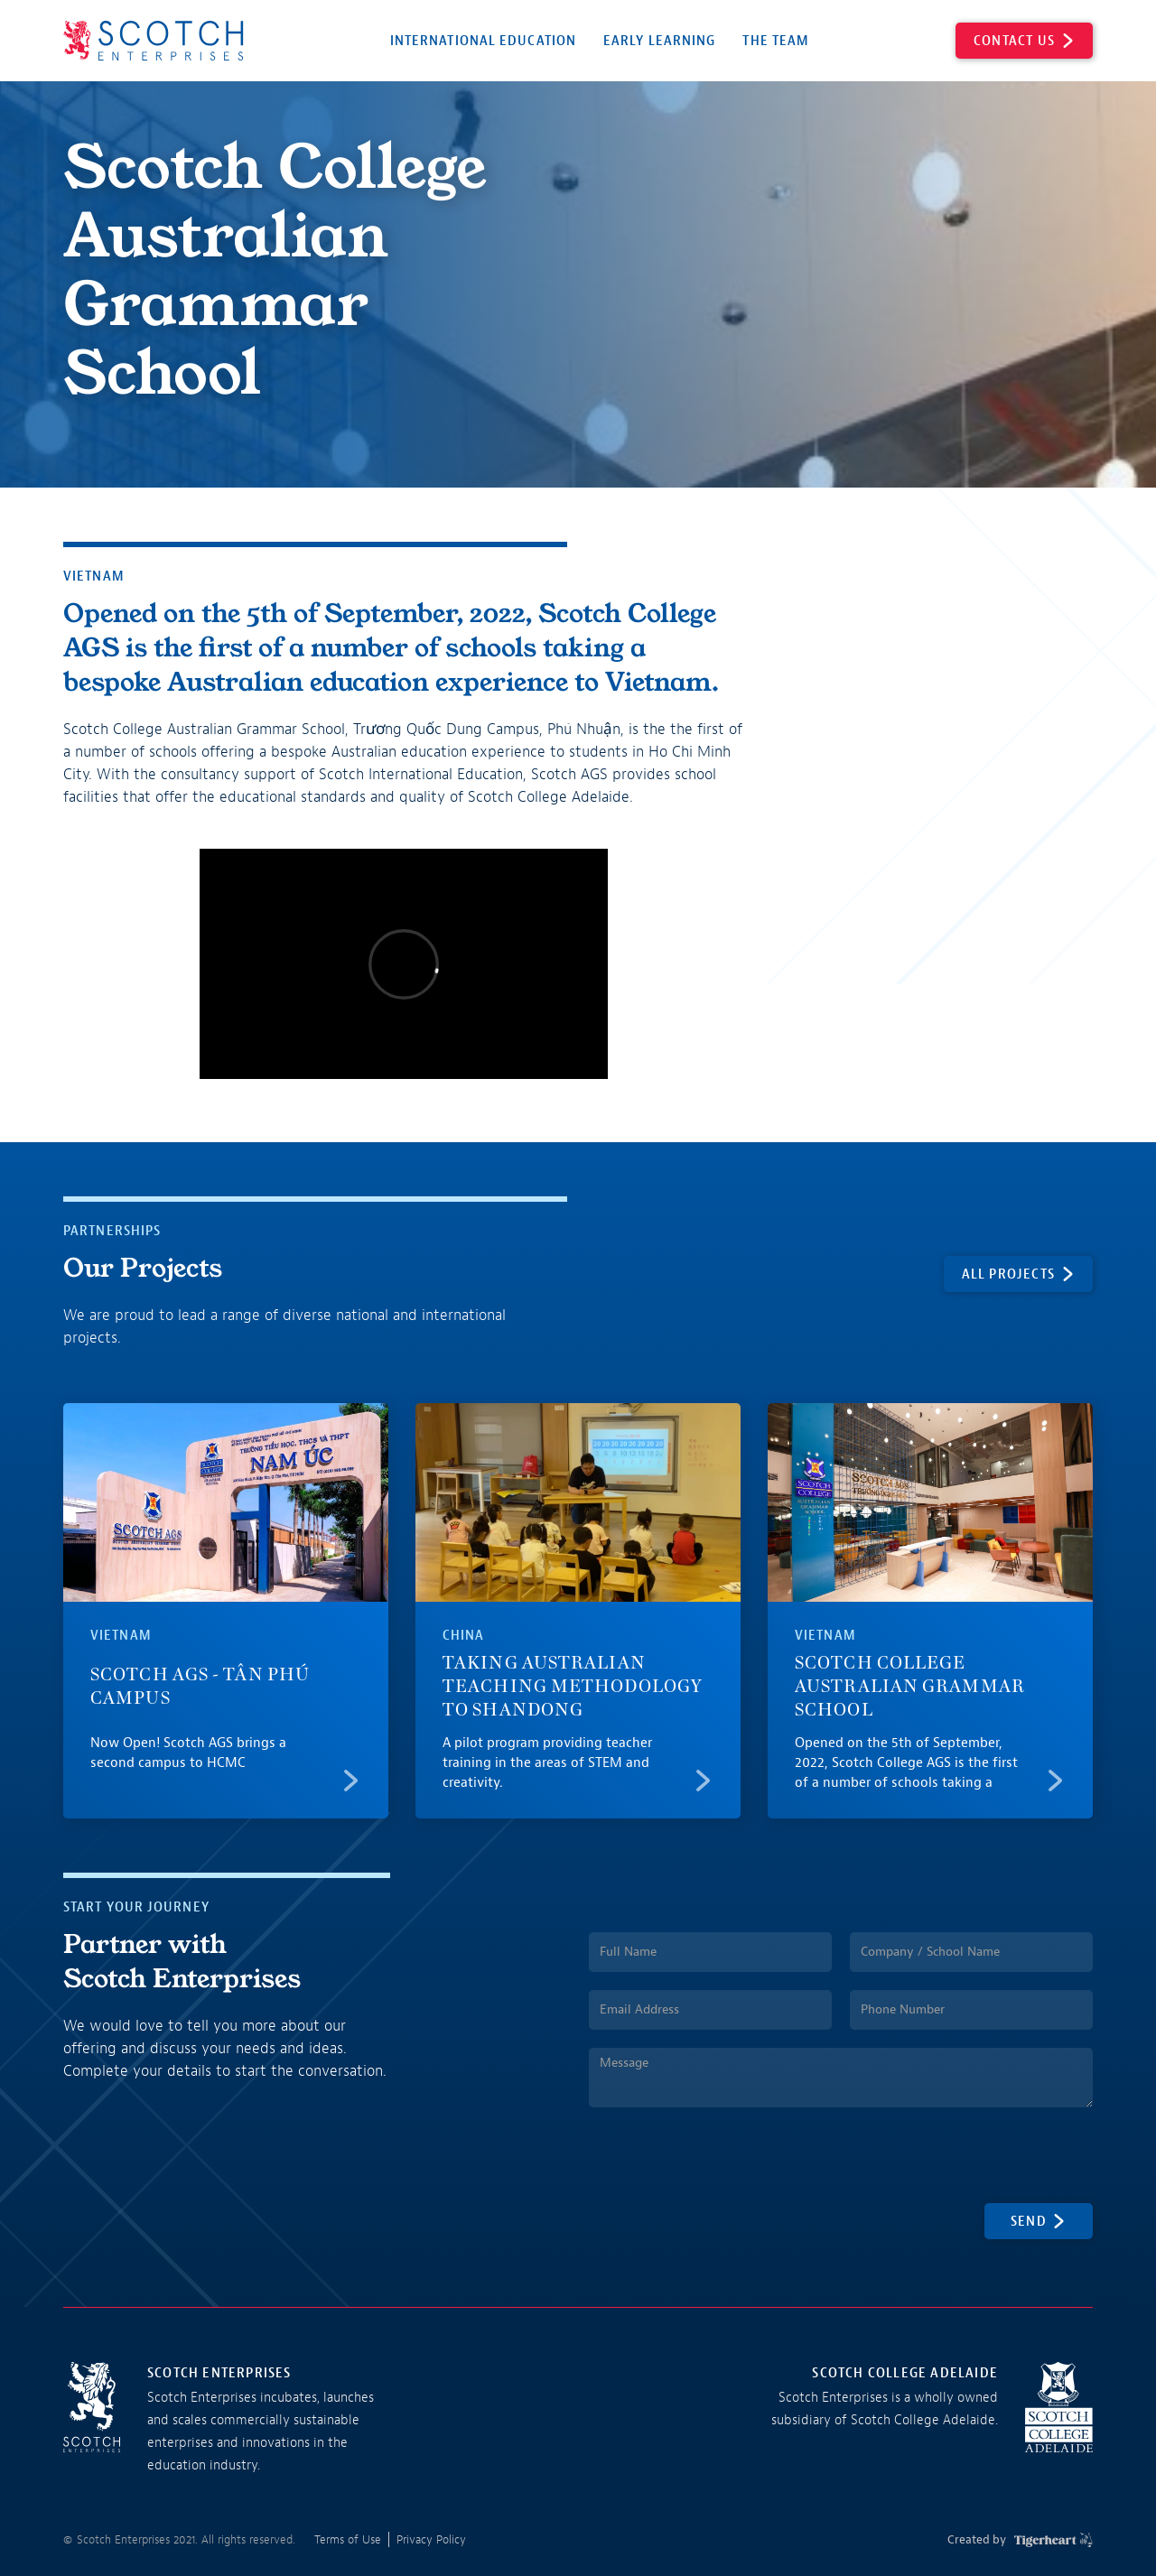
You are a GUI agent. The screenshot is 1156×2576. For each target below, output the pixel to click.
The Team (775, 41)
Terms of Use (347, 2539)
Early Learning (659, 41)
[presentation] (726, 2160)
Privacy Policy (431, 2539)
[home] (153, 41)
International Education (483, 41)
